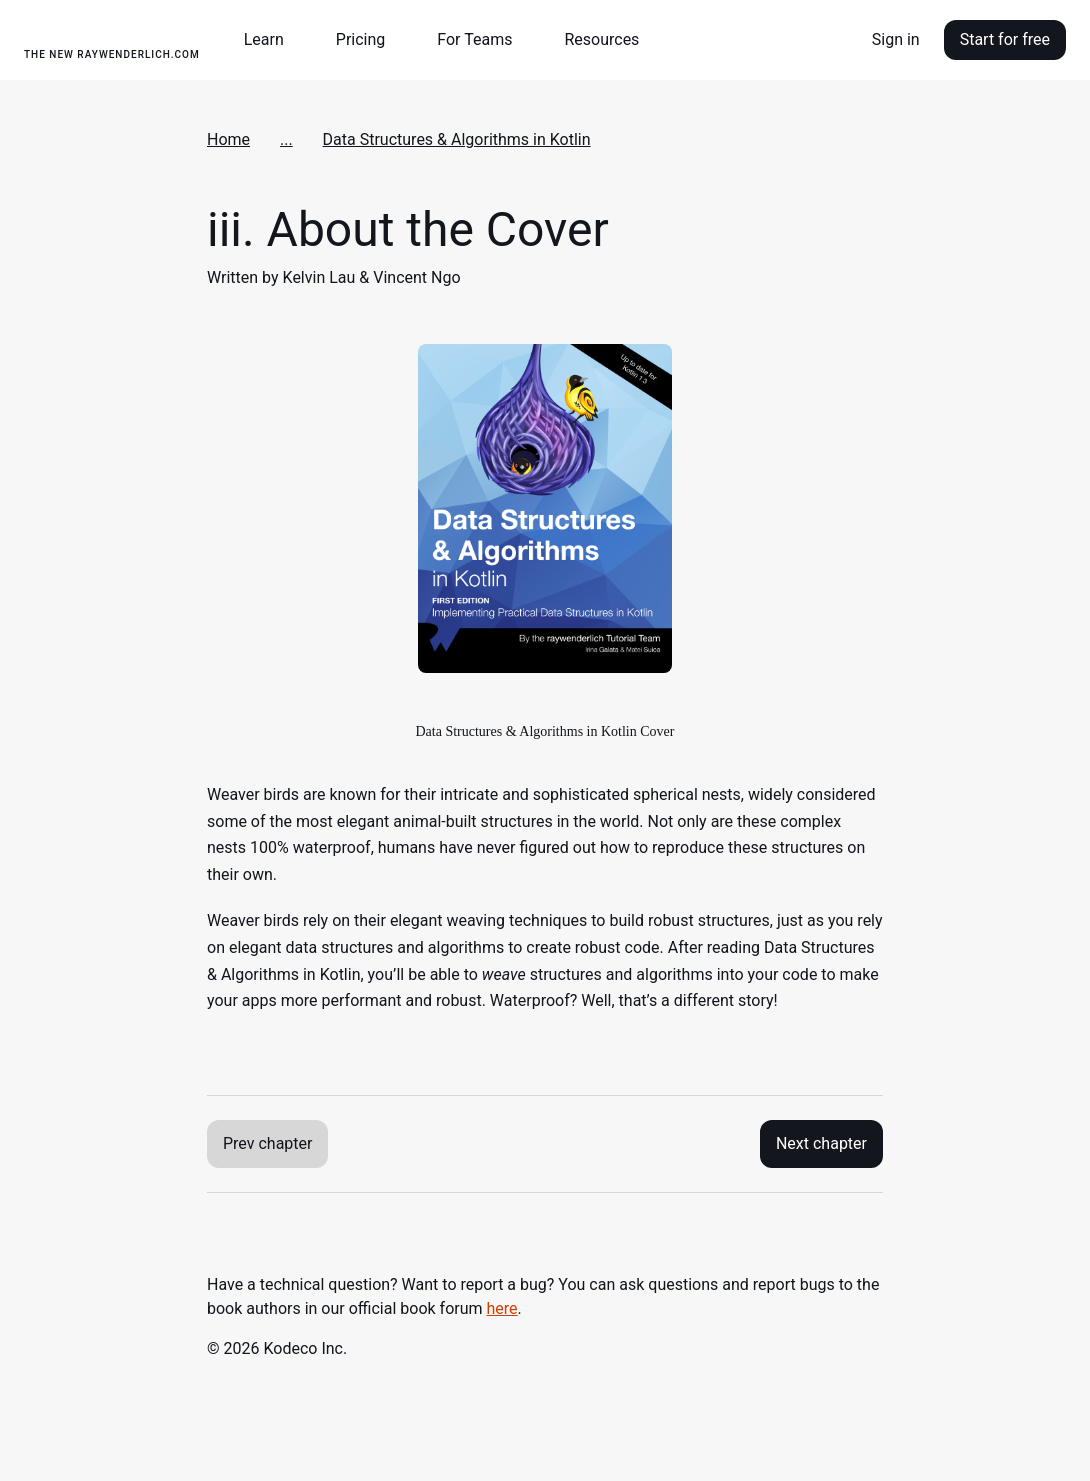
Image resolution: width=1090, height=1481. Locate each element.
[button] (272, 40)
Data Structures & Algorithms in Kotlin (457, 139)
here (502, 1308)
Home (228, 139)
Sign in (896, 39)
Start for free (1005, 39)
